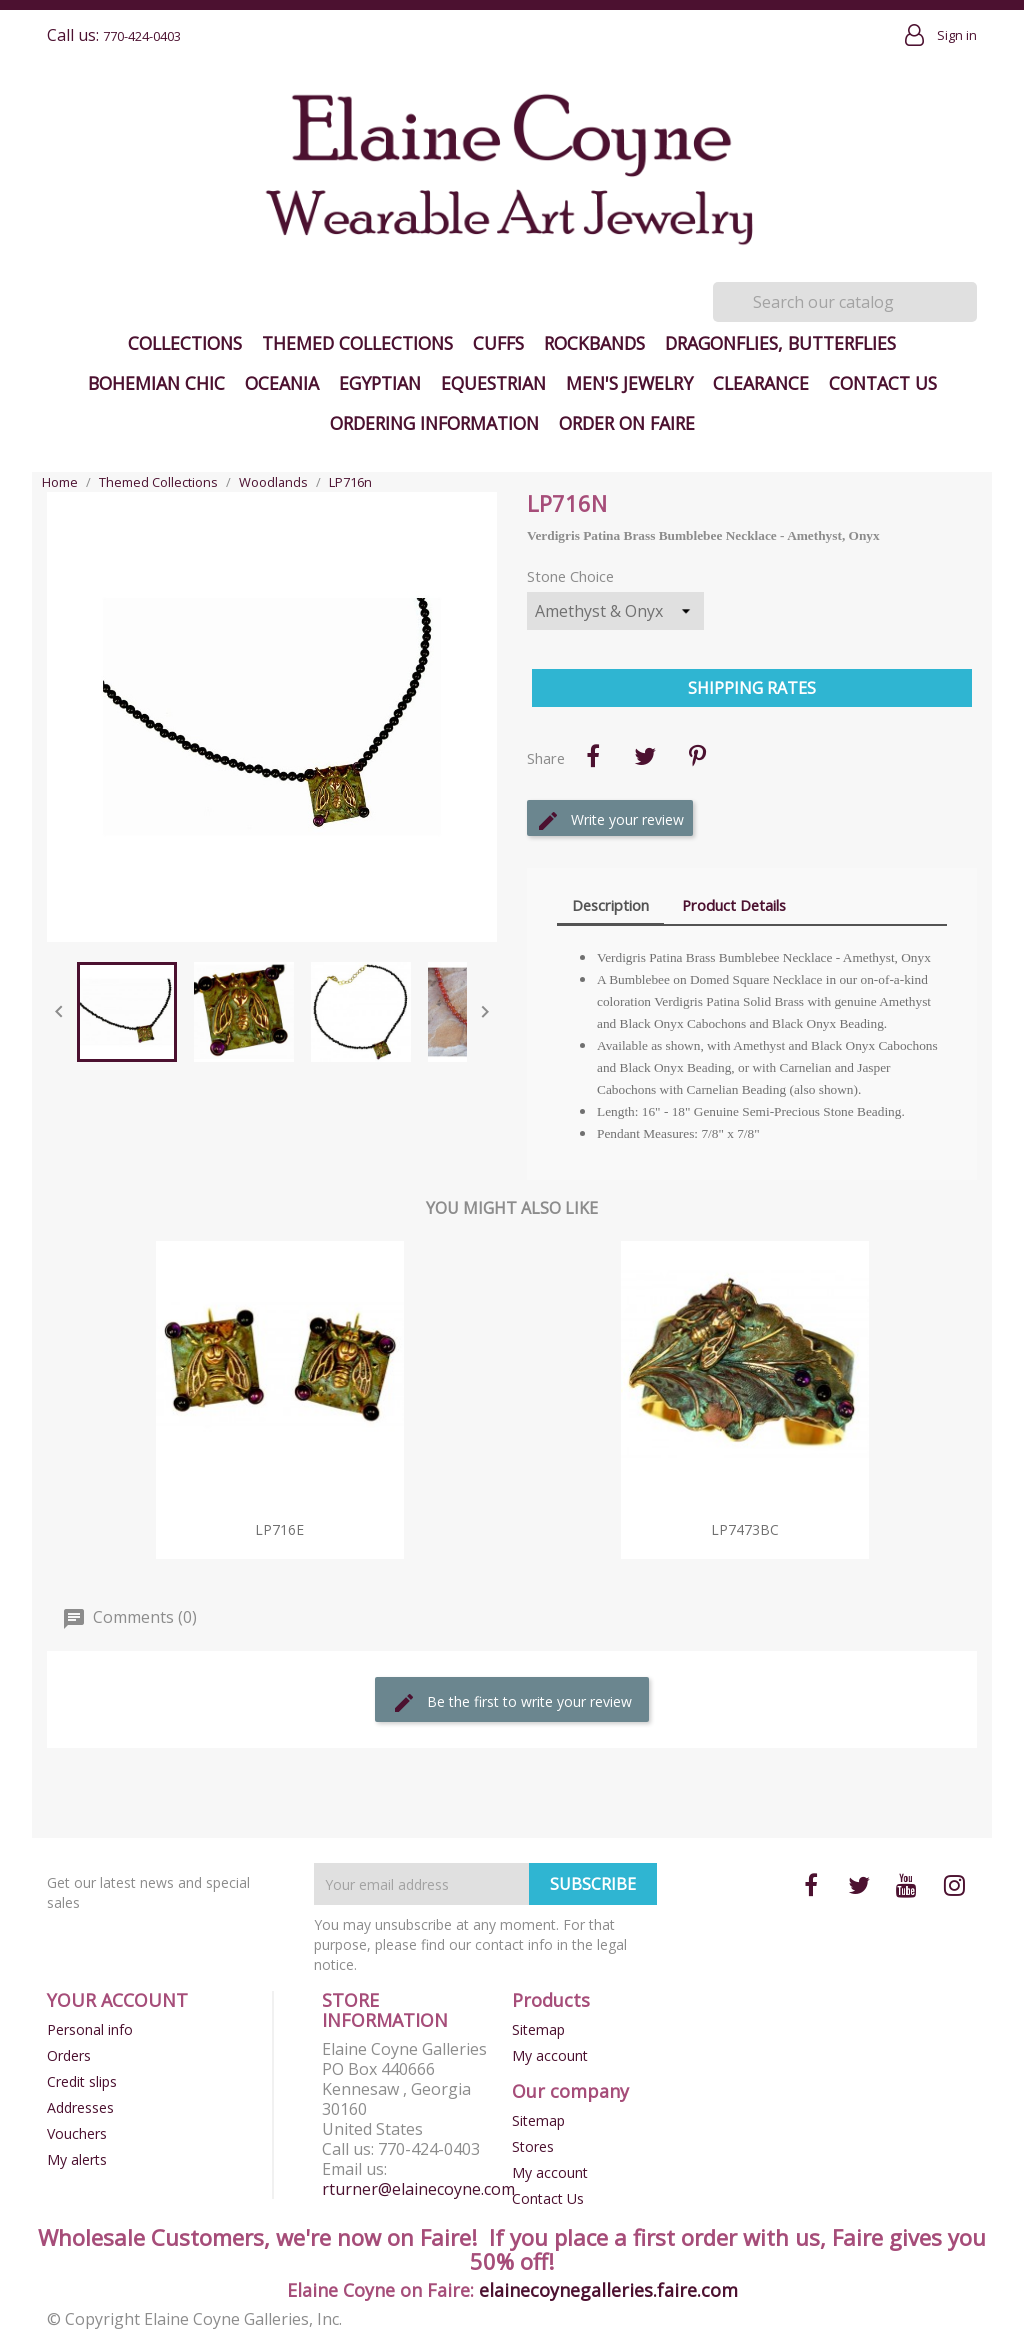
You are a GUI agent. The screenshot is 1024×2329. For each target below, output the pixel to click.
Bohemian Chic (156, 383)
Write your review (610, 821)
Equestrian (493, 383)
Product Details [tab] (734, 905)
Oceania (282, 383)
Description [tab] (610, 905)
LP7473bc (745, 1529)
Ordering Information (434, 423)
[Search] (845, 302)
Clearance (761, 383)
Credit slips (82, 2081)
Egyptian (380, 383)
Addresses (80, 2107)
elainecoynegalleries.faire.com (608, 2290)
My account (550, 2055)
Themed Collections (357, 343)
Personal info (90, 2029)
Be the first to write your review (512, 1703)
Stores (533, 2146)
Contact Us (883, 383)
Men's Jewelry (629, 383)
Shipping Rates (752, 688)
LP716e (279, 1529)
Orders (69, 2055)
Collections (185, 343)
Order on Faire (627, 423)
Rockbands (594, 343)
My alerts (77, 2159)
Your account (117, 2000)
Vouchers (77, 2133)
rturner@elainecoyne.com (418, 2189)
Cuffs (498, 343)
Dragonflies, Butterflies (780, 343)
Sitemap (538, 2029)
